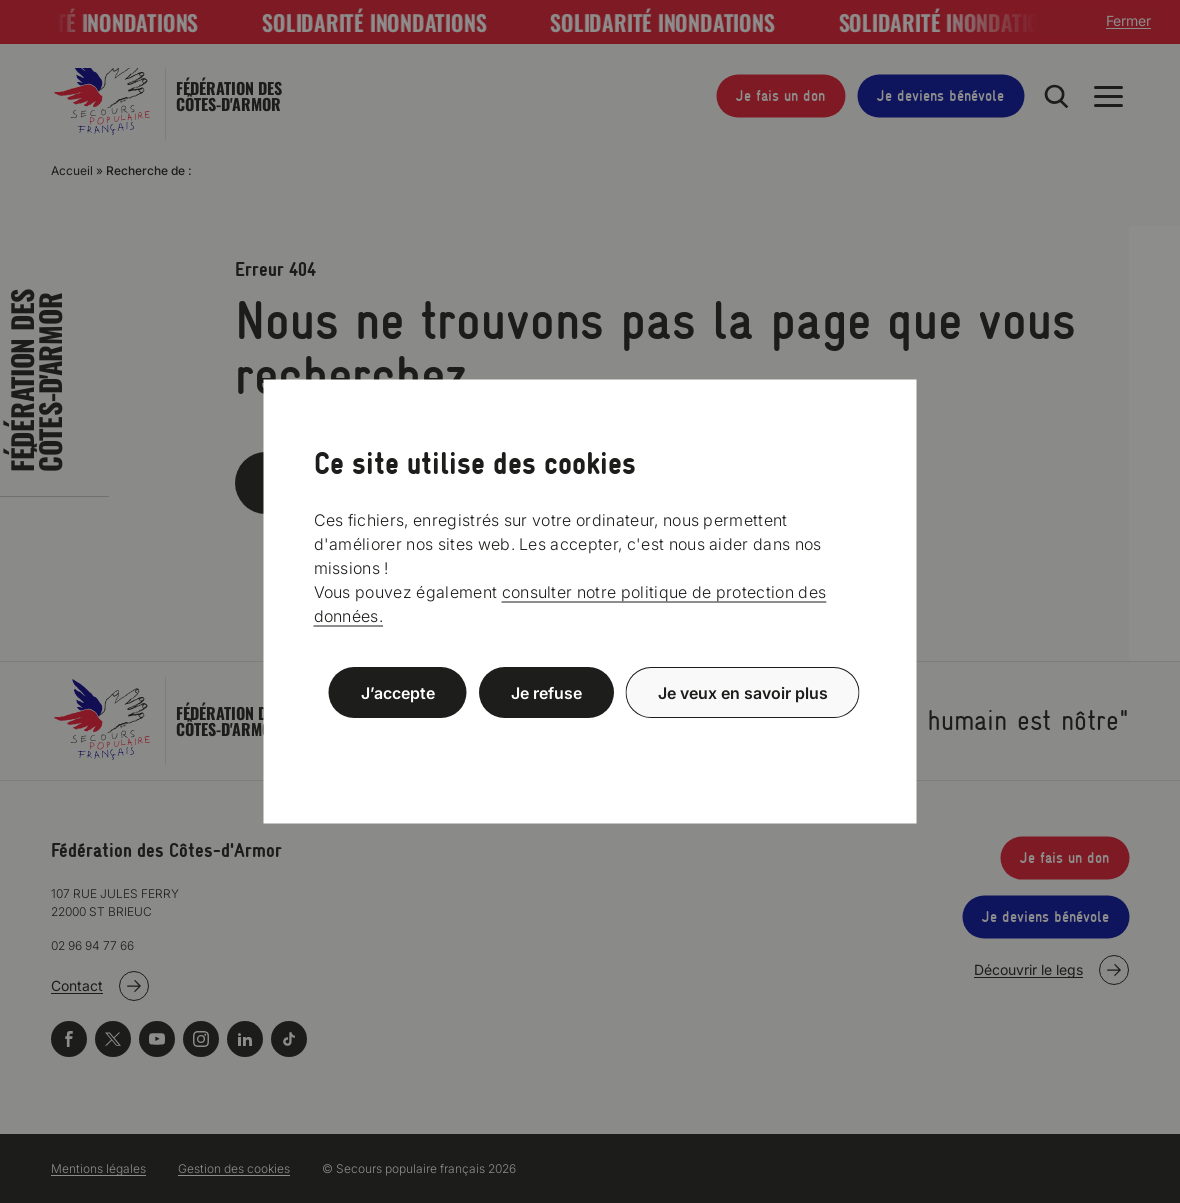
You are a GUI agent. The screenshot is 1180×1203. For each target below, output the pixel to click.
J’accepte (398, 692)
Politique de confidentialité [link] (590, 740)
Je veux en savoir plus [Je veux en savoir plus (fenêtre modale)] (743, 692)
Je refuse (546, 692)
